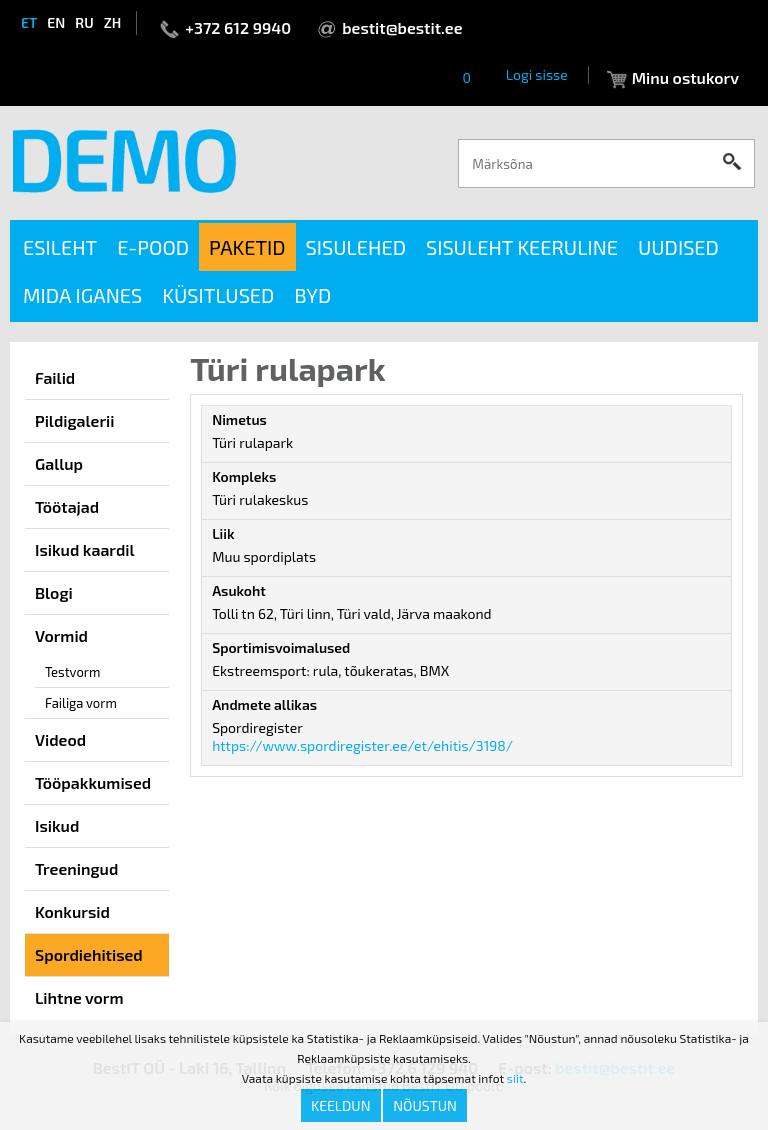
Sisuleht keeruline (522, 247)
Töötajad (67, 506)
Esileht (60, 247)
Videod (60, 739)
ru (84, 22)
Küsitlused (218, 295)
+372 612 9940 (238, 27)
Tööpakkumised (93, 782)
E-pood (153, 247)
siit (515, 1078)
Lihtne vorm (79, 997)
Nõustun (425, 1105)
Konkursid (72, 911)
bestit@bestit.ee (402, 27)
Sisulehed (356, 247)
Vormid (61, 635)
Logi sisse (537, 74)
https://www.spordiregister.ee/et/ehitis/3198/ (362, 745)
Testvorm (72, 672)
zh (113, 22)
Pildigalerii (75, 420)
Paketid (247, 247)
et (29, 22)
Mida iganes (82, 295)
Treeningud (76, 868)
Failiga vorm (81, 703)
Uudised (678, 247)
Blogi (54, 592)
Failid (55, 377)
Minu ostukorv (685, 77)
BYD (312, 295)
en (56, 22)
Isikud (57, 825)
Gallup (59, 463)
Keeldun (341, 1105)
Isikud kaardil (85, 549)
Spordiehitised (89, 954)
